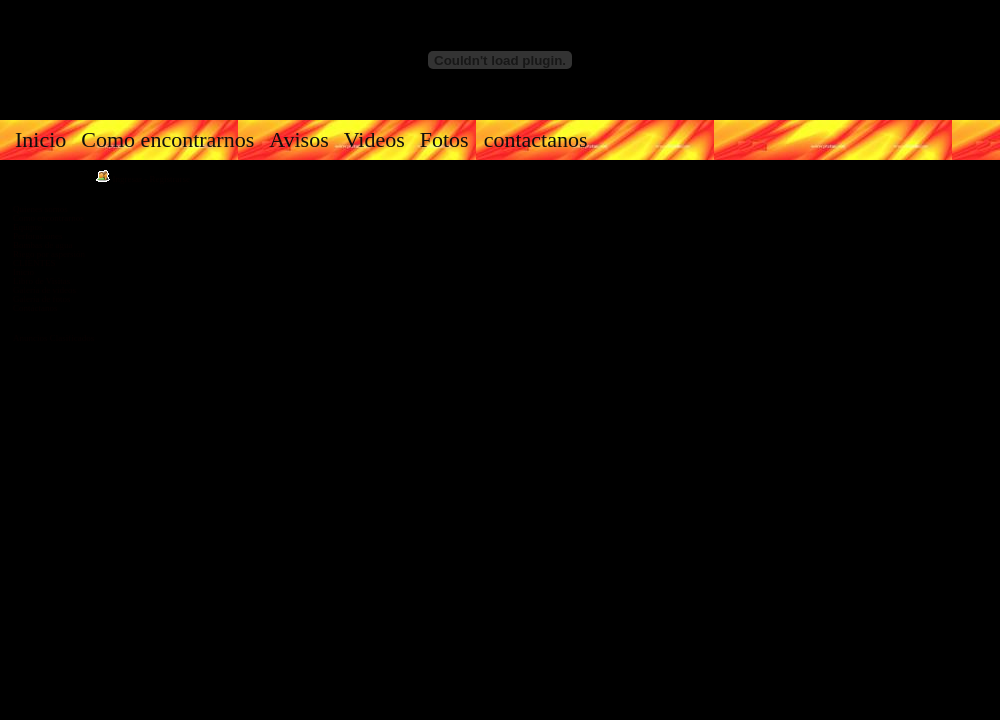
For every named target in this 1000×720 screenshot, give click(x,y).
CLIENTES (34, 263)
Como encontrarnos (167, 139)
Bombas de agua (42, 245)
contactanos (536, 139)
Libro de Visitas (41, 281)
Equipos (28, 227)
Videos (374, 139)
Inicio (40, 139)
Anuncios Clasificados (53, 338)
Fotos (444, 139)
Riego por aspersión (49, 254)
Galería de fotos (41, 299)
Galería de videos (44, 290)
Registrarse (170, 179)
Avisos (299, 139)
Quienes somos (40, 209)
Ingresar (127, 179)
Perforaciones (37, 236)
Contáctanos (35, 308)
